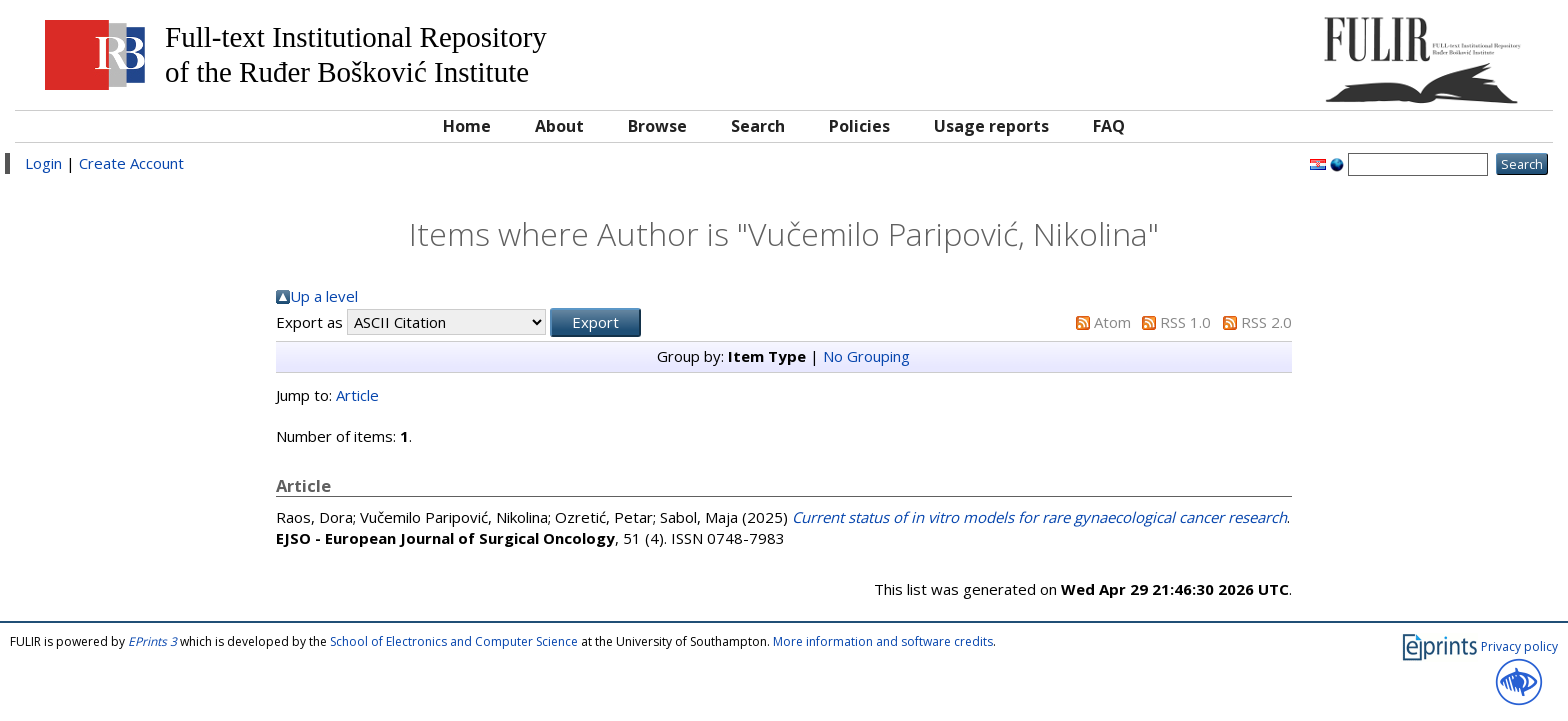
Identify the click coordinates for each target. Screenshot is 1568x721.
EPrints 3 (152, 641)
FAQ (1109, 126)
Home (467, 126)
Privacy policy (1519, 646)
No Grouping (866, 356)
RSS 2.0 (1266, 322)
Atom (1112, 322)
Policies (859, 126)
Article (357, 395)
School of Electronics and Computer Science (454, 641)
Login (43, 163)
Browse (657, 126)
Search (758, 126)
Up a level (324, 296)
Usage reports (991, 126)
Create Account (131, 163)
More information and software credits (883, 641)
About (559, 126)
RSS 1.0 (1185, 322)
